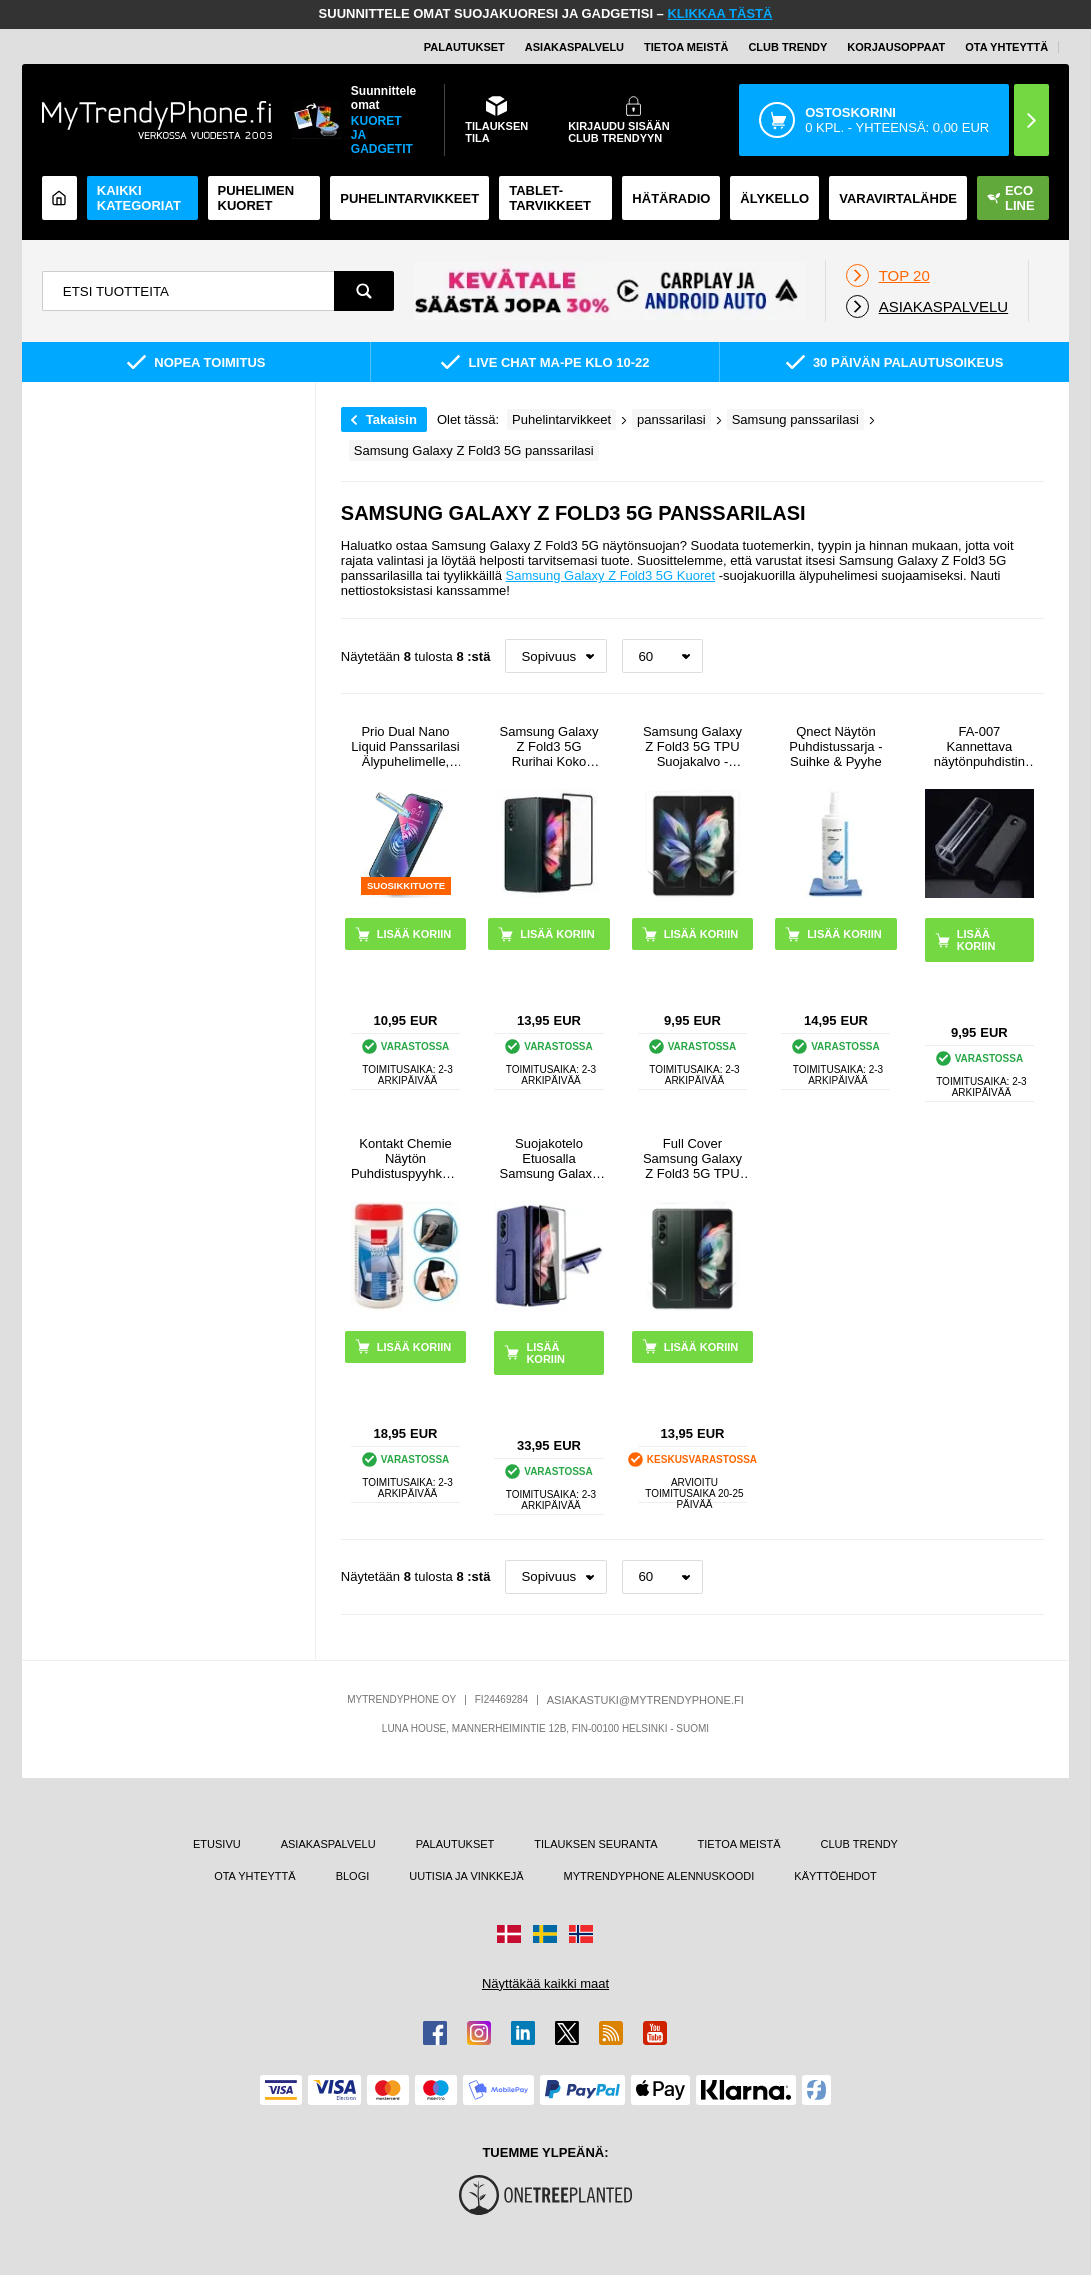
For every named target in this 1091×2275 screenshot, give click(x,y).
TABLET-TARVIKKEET (550, 198)
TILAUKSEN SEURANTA (595, 1844)
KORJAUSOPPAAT (896, 47)
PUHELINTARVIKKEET (409, 198)
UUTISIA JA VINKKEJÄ (466, 1876)
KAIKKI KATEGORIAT (139, 198)
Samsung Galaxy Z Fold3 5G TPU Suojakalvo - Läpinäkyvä (692, 746)
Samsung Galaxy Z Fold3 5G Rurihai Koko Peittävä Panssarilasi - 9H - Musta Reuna (549, 746)
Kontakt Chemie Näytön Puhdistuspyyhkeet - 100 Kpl (405, 1158)
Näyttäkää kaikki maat (545, 1983)
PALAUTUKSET (464, 47)
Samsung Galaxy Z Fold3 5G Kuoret (611, 575)
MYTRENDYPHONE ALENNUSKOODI (659, 1876)
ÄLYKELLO (774, 198)
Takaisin (391, 419)
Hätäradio (671, 198)
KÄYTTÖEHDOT (835, 1876)
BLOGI (353, 1876)
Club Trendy (787, 47)
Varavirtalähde (898, 198)
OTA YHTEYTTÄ (1006, 47)
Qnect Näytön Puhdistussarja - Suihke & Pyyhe (835, 746)
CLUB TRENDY (859, 1844)
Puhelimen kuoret (256, 198)
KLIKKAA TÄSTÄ (719, 13)
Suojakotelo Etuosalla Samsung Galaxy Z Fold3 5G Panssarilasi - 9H (548, 1158)
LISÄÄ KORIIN (976, 940)
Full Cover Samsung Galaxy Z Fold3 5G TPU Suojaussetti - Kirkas (692, 1158)
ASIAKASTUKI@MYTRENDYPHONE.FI (645, 1700)
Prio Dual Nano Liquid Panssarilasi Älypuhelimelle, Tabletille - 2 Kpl (405, 746)
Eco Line (1011, 198)
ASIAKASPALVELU (574, 47)
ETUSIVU (217, 1844)
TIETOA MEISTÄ (686, 47)
